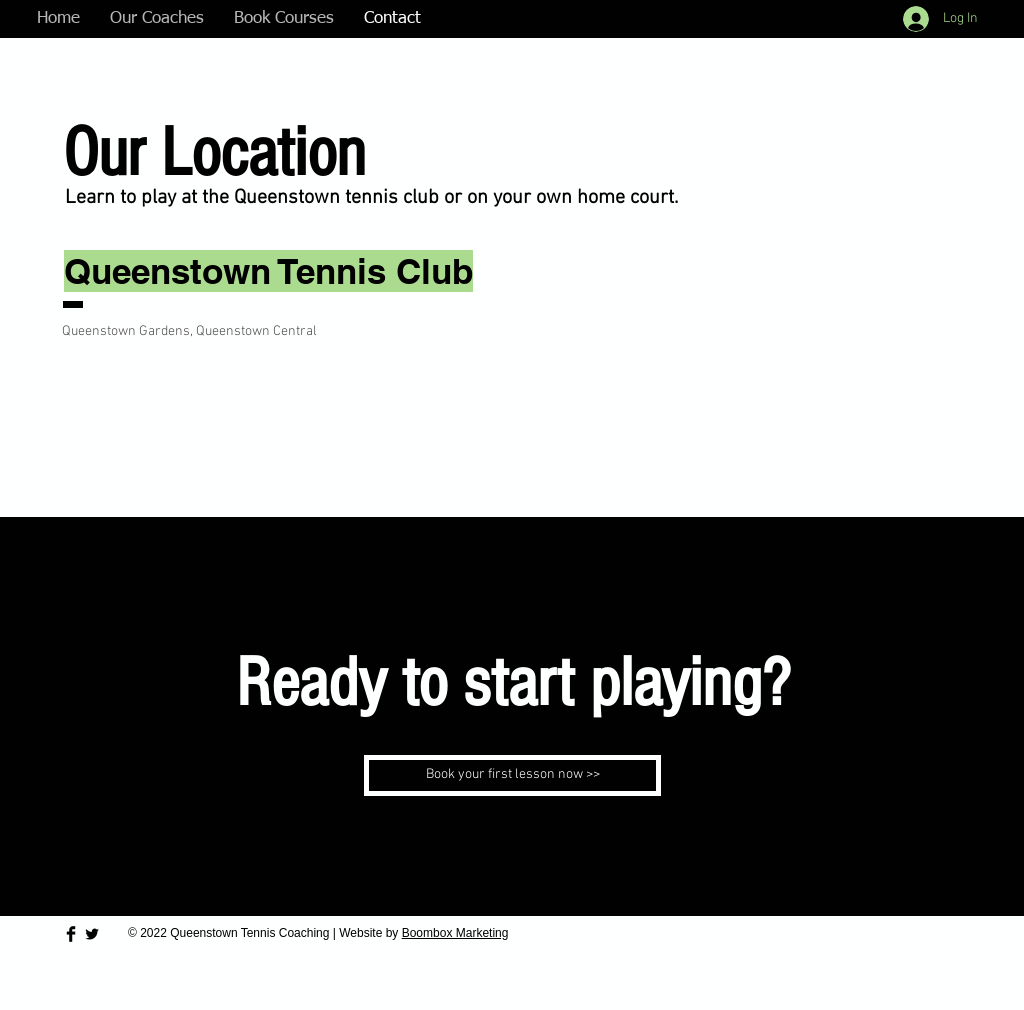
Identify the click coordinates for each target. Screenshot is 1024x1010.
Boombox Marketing (455, 933)
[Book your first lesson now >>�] (512, 775)
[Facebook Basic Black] (71, 934)
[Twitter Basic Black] (92, 934)
